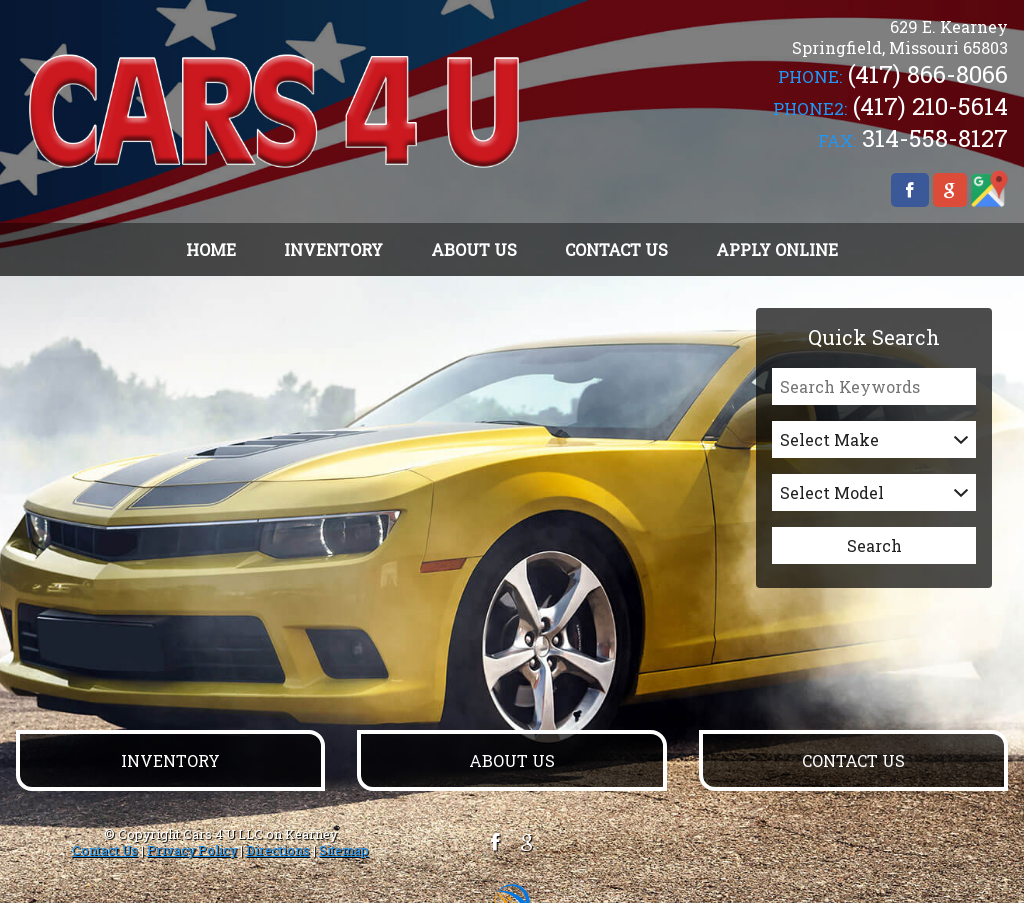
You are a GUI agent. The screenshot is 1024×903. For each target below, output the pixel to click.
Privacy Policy (192, 850)
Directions (278, 850)
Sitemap (344, 850)
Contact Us (105, 850)
